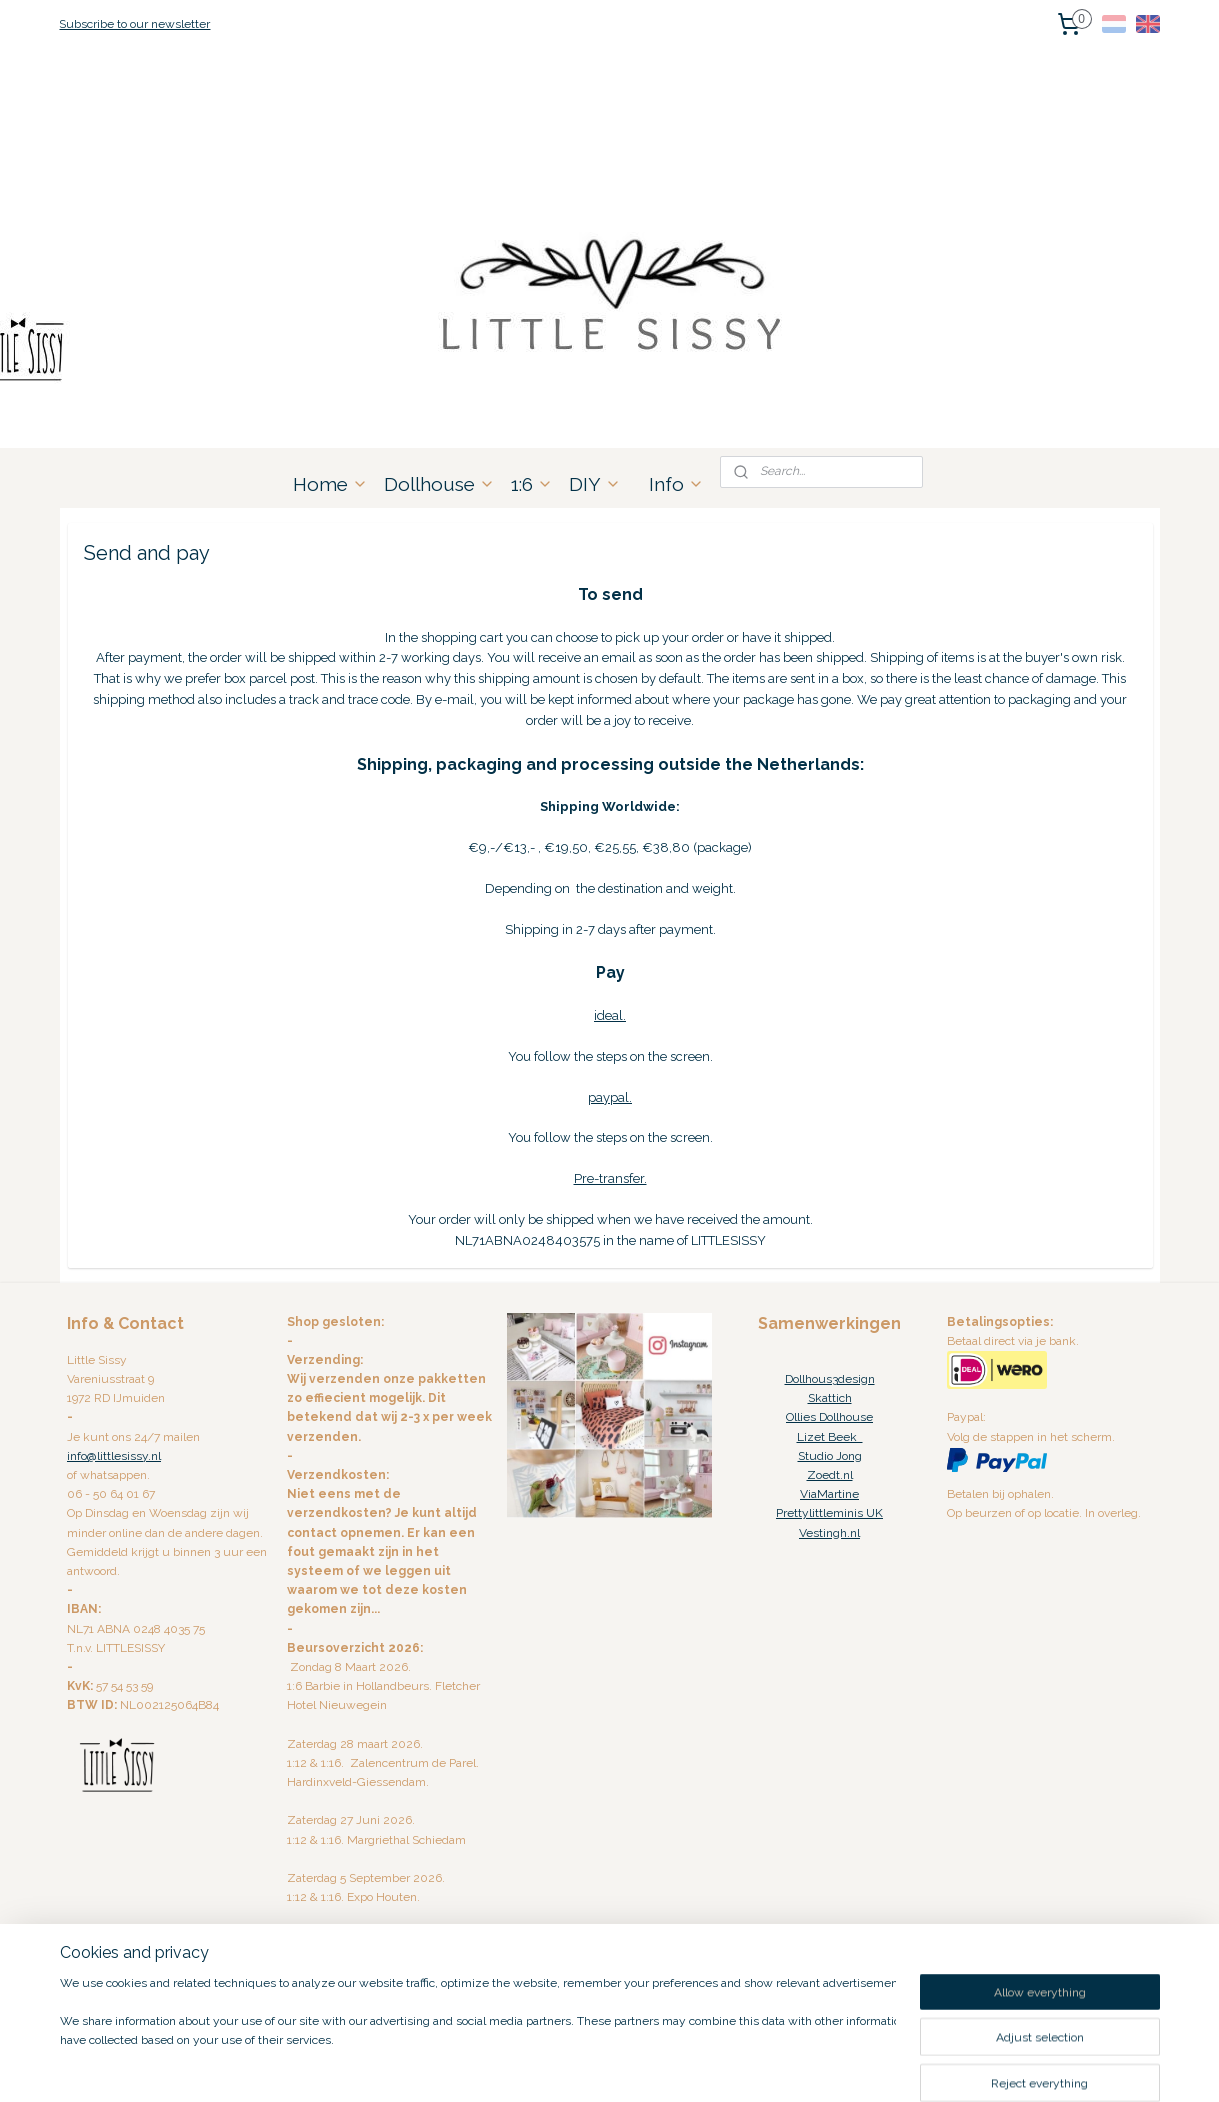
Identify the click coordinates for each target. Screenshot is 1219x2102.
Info (676, 484)
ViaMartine (829, 1494)
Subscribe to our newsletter (134, 24)
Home (330, 484)
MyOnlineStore (803, 2065)
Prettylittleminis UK (829, 1513)
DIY (595, 484)
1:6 (532, 484)
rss (565, 2065)
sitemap (528, 2065)
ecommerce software (635, 2065)
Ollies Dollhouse (829, 1417)
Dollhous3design (830, 1379)
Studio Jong (830, 1456)
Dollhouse (439, 484)
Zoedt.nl (830, 1475)
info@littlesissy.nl (114, 1456)
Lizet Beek (830, 1437)
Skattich (830, 1398)
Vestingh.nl (829, 1533)
